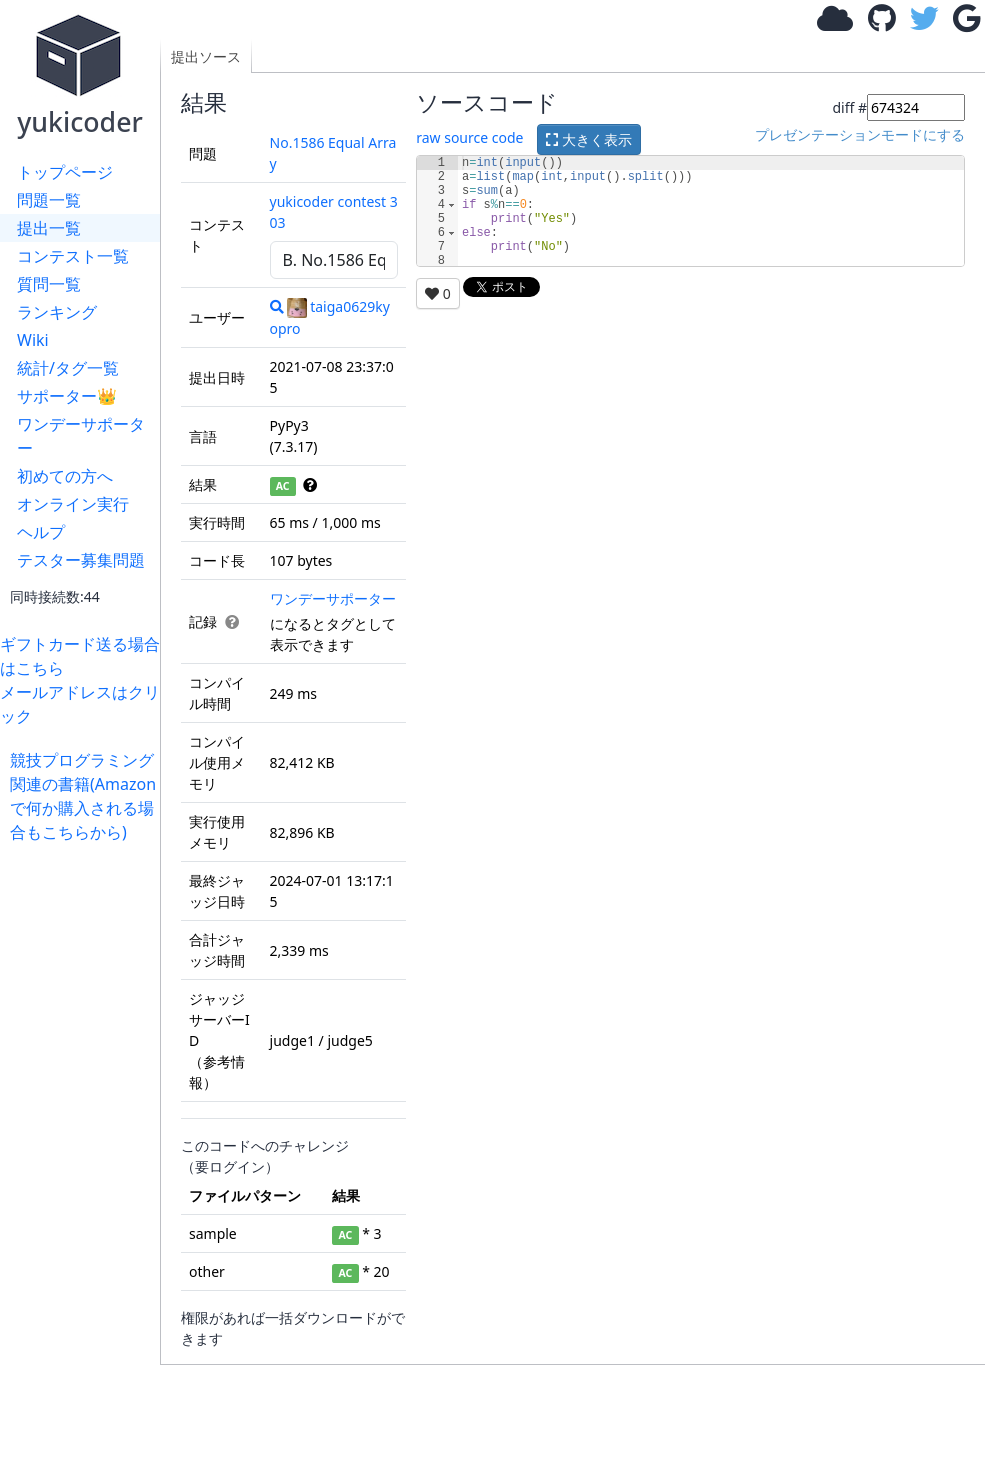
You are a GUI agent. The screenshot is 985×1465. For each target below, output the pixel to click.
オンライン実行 (73, 504)
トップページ (65, 172)
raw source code (469, 137)
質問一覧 (49, 284)
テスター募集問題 (81, 560)
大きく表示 (589, 139)
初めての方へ (65, 476)
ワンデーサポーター (81, 436)
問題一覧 (49, 200)
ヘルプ (41, 532)
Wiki (33, 340)
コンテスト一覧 (73, 256)
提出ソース (206, 56)
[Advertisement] (85, 1144)
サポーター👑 (67, 396)
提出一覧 (49, 228)
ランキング (57, 312)
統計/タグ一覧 (68, 368)
